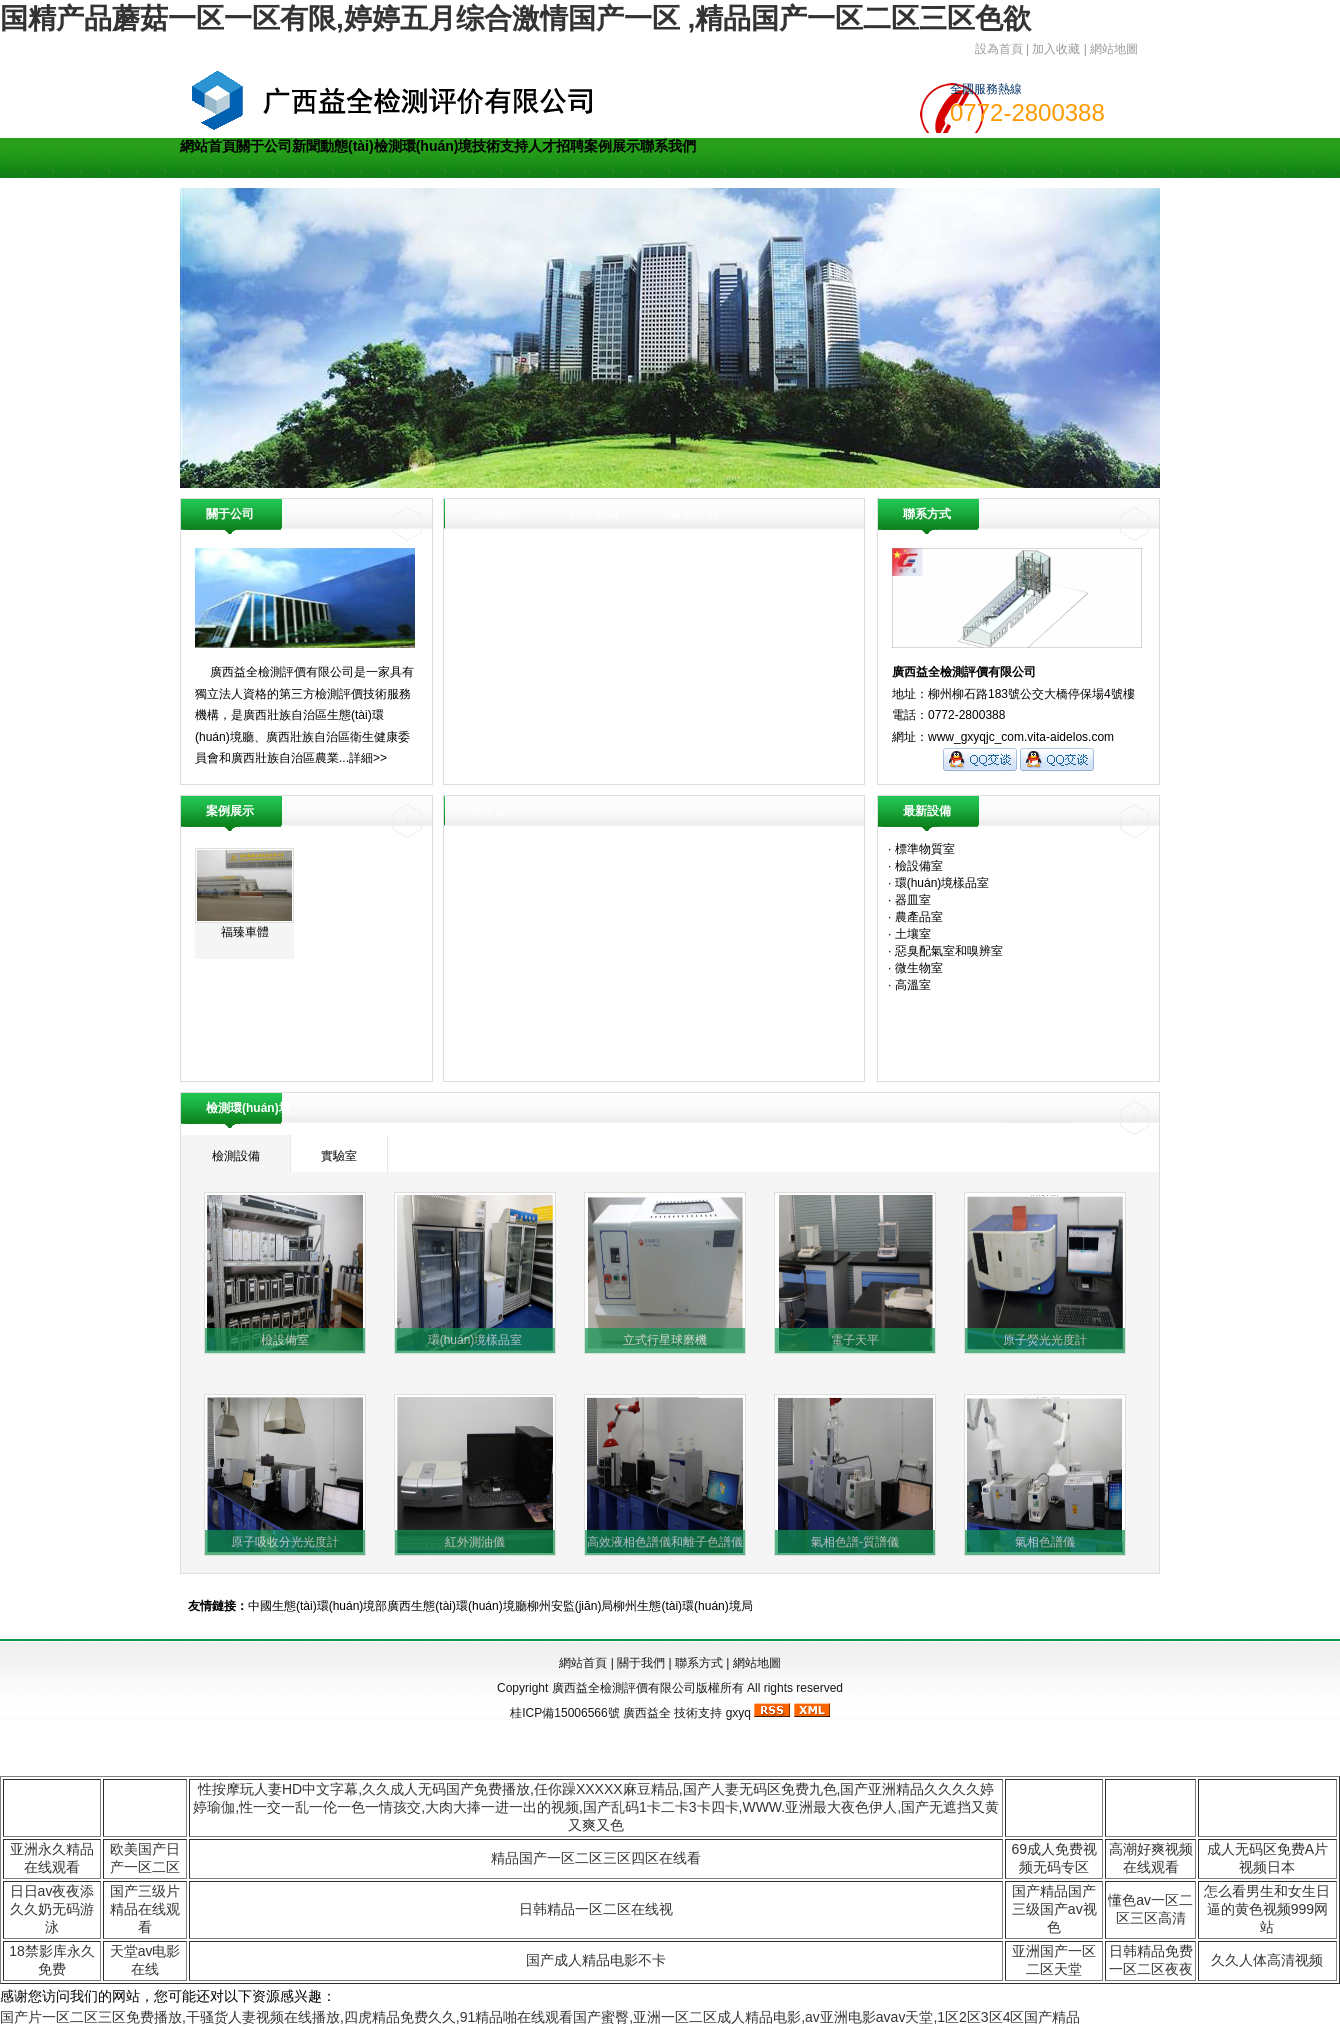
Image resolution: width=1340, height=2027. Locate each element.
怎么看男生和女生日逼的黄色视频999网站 (1267, 1909)
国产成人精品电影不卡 (596, 1960)
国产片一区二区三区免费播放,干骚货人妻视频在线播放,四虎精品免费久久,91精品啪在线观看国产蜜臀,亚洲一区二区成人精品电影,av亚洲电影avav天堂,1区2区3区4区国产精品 (540, 2017)
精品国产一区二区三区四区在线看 (596, 1858)
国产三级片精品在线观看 (145, 1909)
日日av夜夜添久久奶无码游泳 (52, 1909)
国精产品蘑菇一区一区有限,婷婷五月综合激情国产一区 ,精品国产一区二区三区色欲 (515, 18)
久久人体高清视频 (1267, 1960)
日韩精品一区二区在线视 (596, 1909)
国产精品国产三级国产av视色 (1054, 1909)
